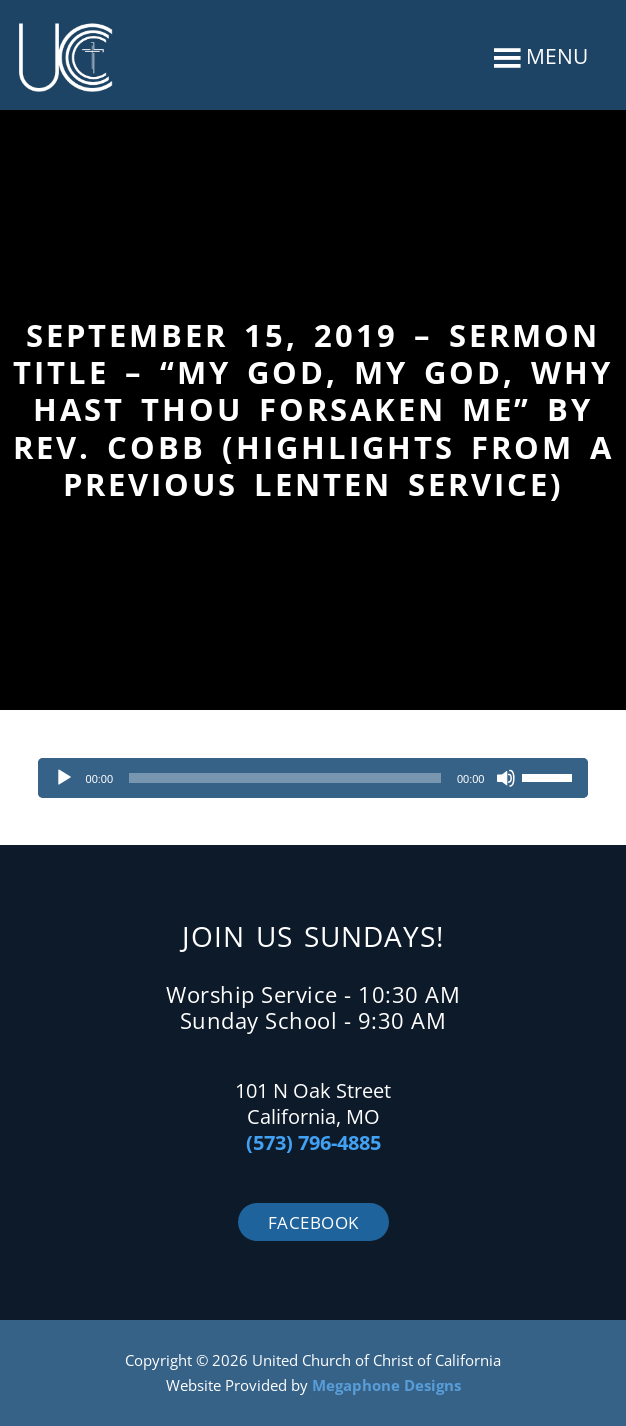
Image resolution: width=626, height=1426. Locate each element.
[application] (313, 778)
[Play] (64, 778)
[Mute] (506, 778)
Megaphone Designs (386, 1385)
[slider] (285, 778)
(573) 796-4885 (313, 1142)
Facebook (313, 1222)
